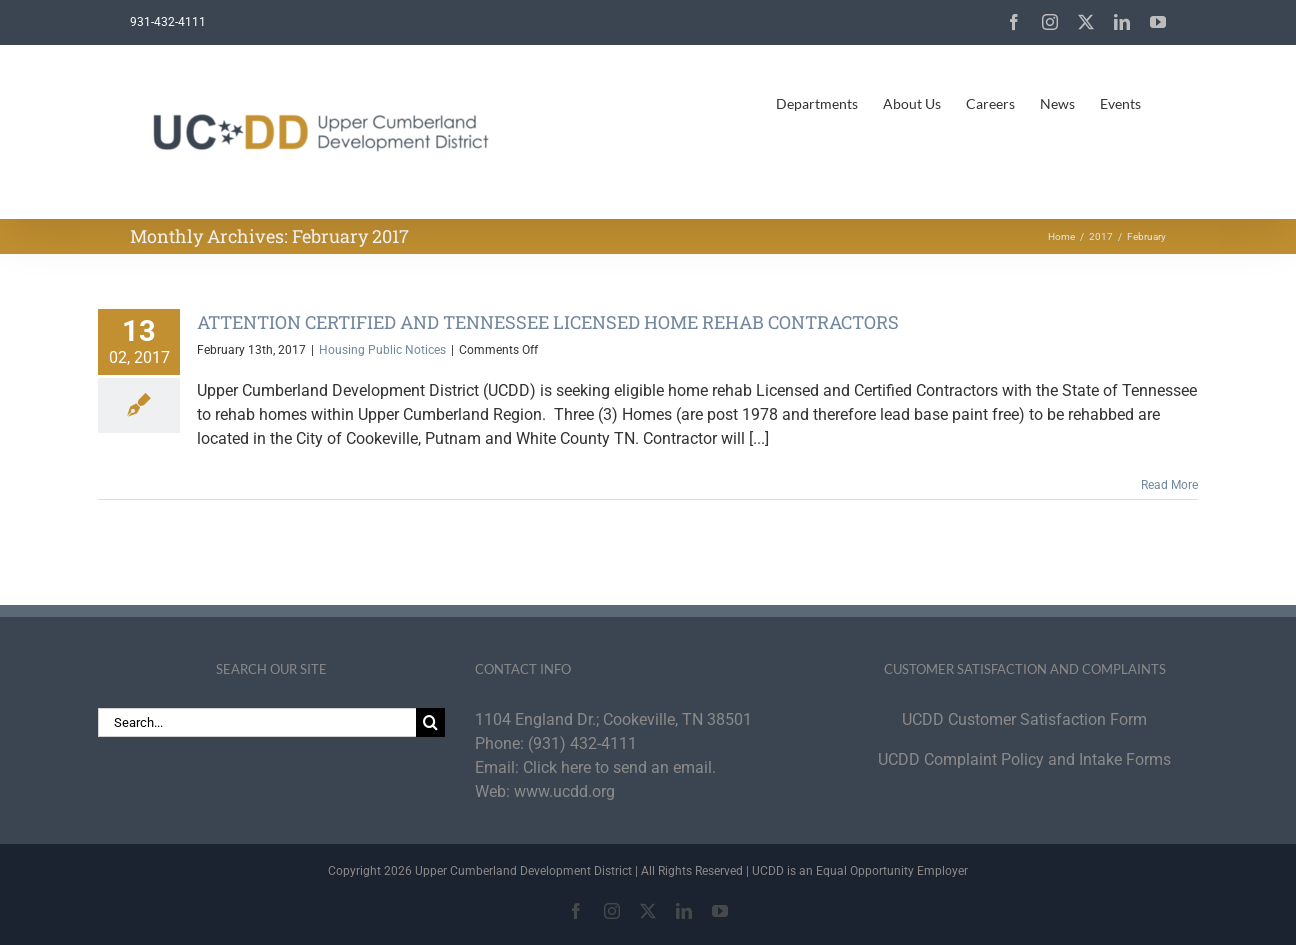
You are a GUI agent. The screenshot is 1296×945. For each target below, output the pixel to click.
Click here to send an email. (619, 767)
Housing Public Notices (382, 350)
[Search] (430, 722)
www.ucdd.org (564, 791)
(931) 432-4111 (582, 743)
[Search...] (257, 722)
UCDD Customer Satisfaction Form (1024, 719)
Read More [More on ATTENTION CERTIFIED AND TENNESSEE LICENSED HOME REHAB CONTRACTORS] (1169, 485)
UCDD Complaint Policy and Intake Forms (1024, 759)
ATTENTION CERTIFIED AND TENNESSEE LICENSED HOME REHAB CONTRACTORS (548, 322)
